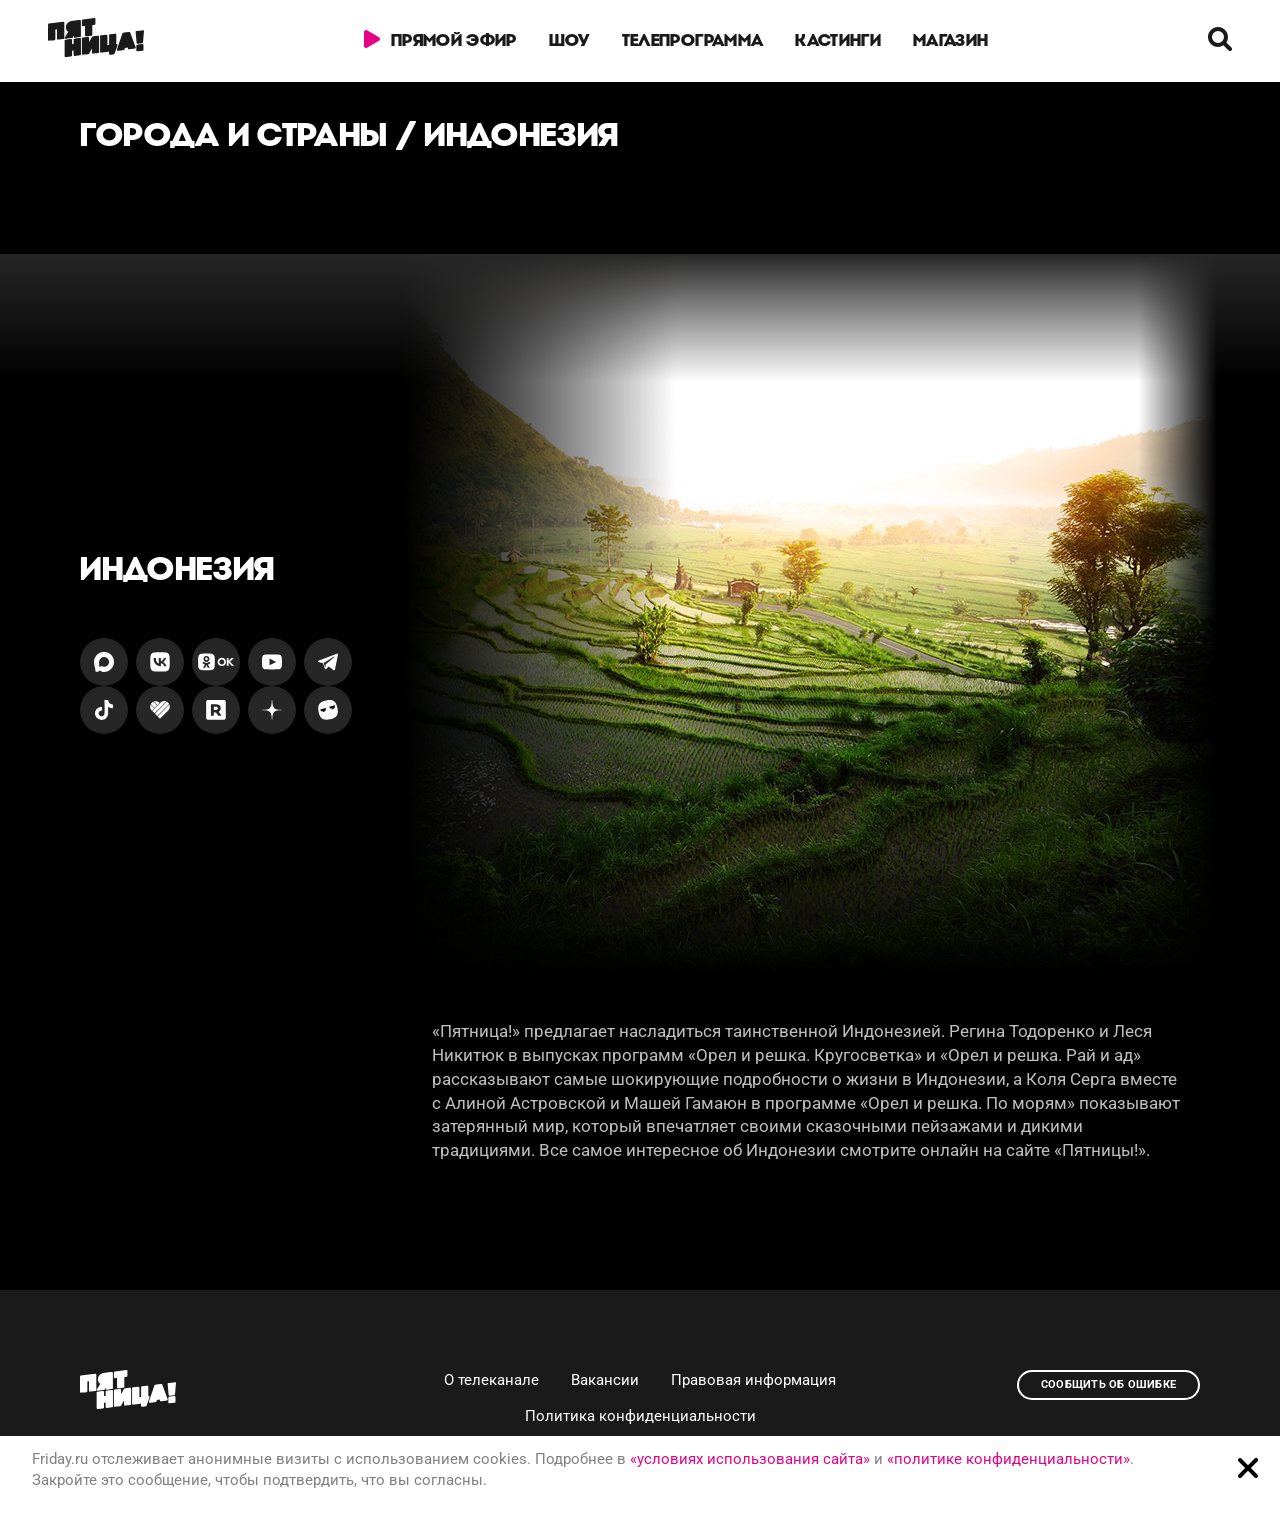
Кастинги (838, 40)
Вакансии (605, 1380)
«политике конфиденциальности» (1008, 1459)
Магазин (950, 40)
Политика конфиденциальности (640, 1416)
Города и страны (234, 134)
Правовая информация (753, 1380)
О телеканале (491, 1380)
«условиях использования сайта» (750, 1459)
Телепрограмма (692, 40)
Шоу (569, 40)
